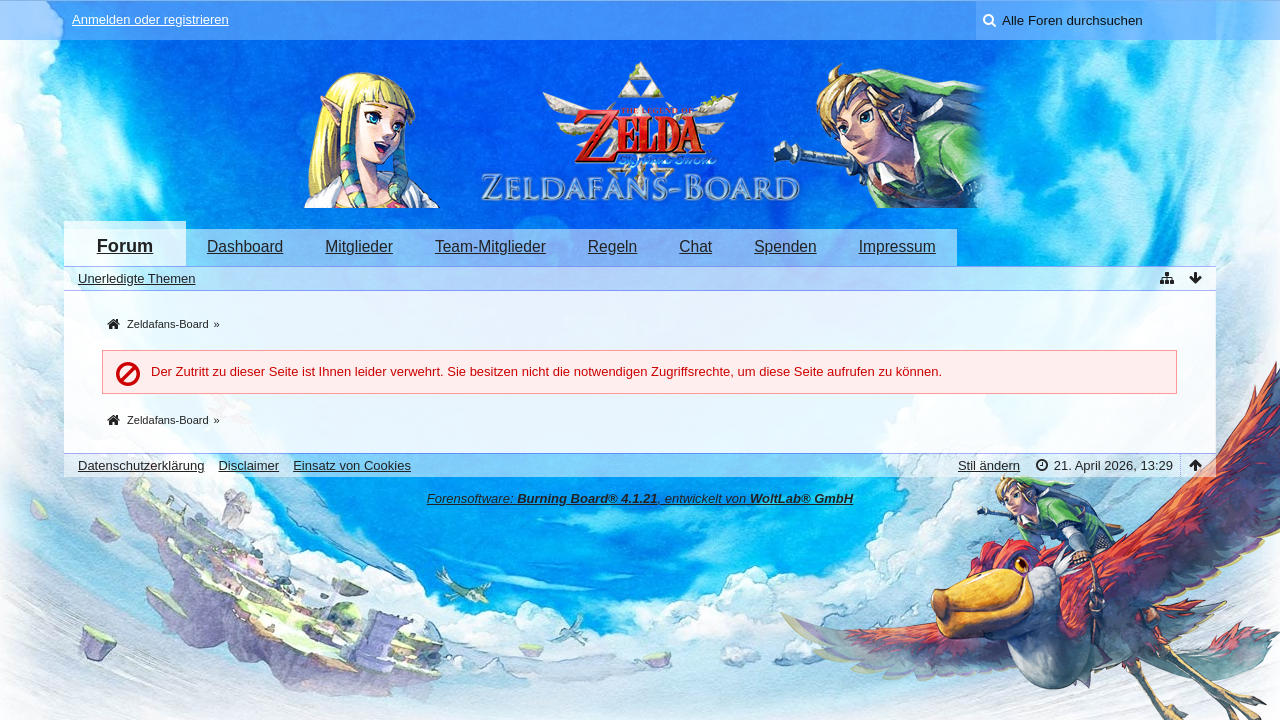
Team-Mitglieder (490, 246)
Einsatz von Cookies (352, 465)
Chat (695, 246)
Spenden (785, 246)
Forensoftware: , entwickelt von (640, 498)
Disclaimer (248, 465)
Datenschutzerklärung (141, 465)
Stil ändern (989, 465)
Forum (125, 246)
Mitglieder (359, 246)
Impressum (897, 246)
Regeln (612, 246)
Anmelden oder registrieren (150, 19)
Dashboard (245, 246)
